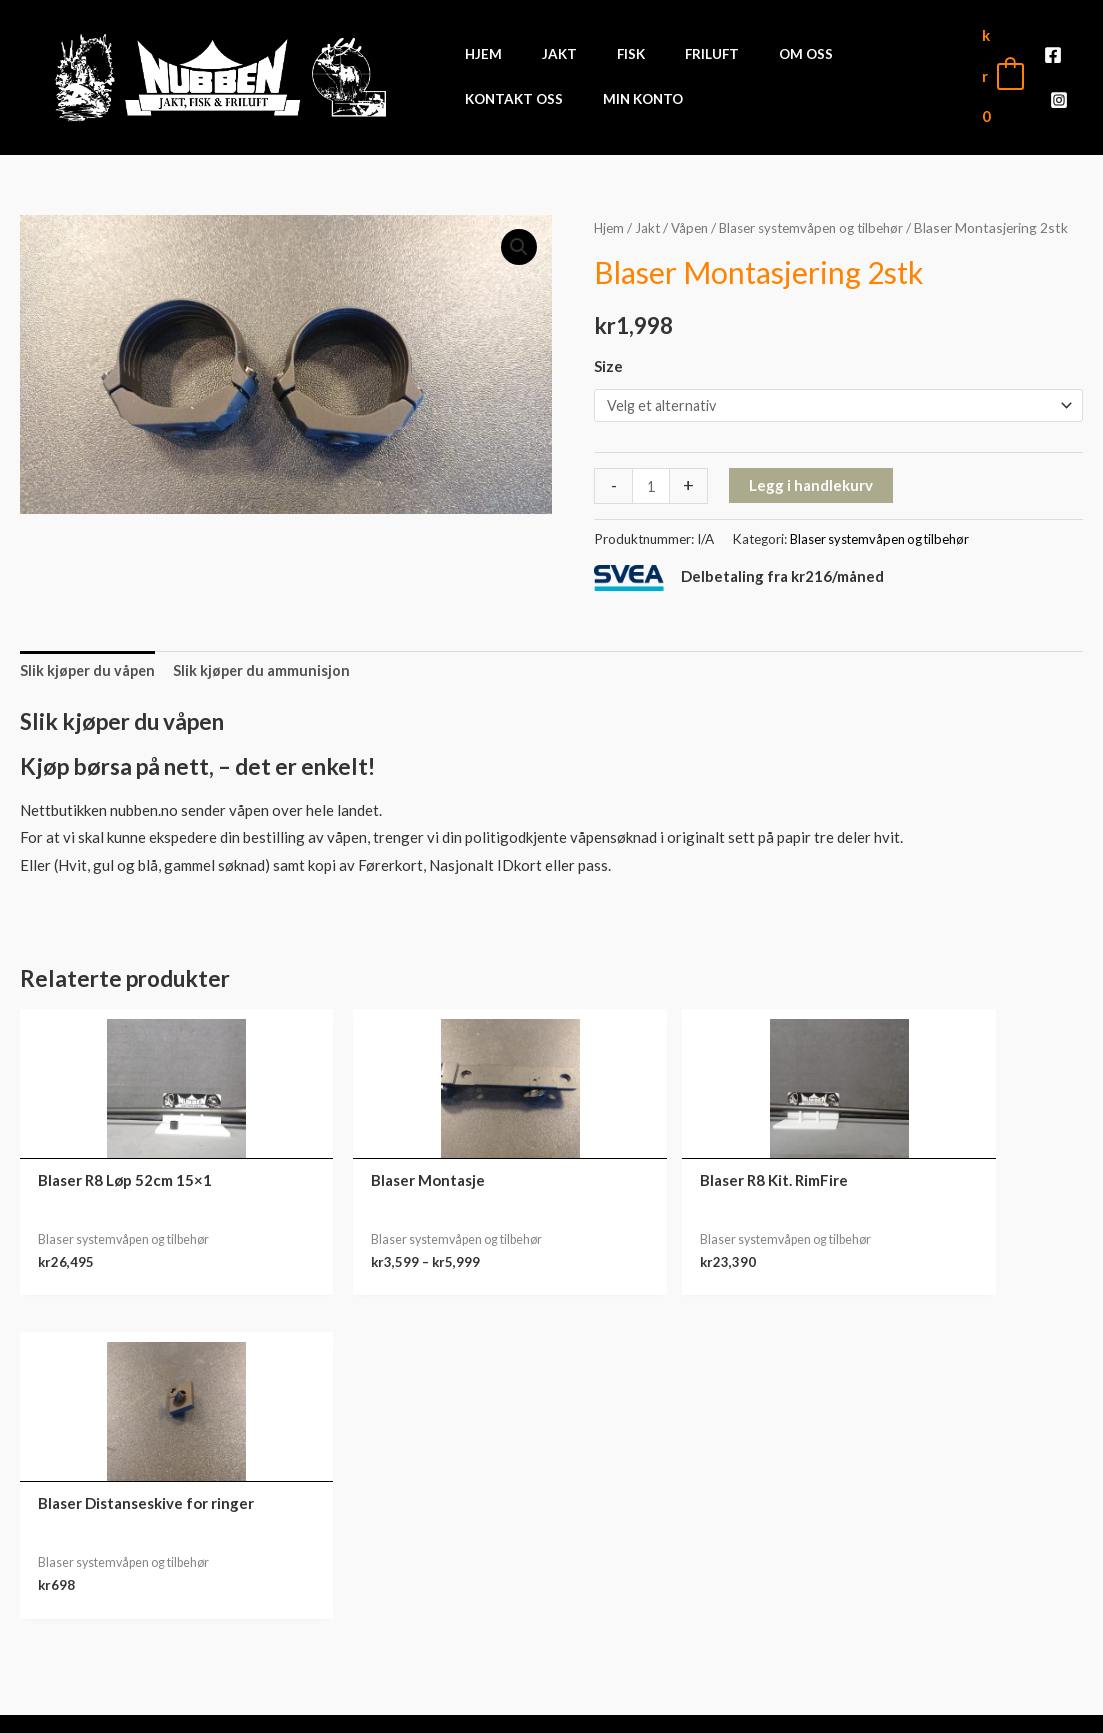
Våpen (692, 227)
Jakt (649, 227)
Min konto (969, 1517)
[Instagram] (1059, 91)
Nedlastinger (969, 1579)
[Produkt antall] (651, 488)
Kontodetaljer (969, 1641)
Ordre (969, 1548)
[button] (519, 248)
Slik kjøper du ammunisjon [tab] (266, 673)
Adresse (969, 1610)
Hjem (609, 227)
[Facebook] (1053, 63)
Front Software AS (276, 1705)
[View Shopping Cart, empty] (1002, 76)
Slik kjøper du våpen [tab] (89, 673)
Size (608, 366)
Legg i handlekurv (812, 487)
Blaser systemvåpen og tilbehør (818, 227)
